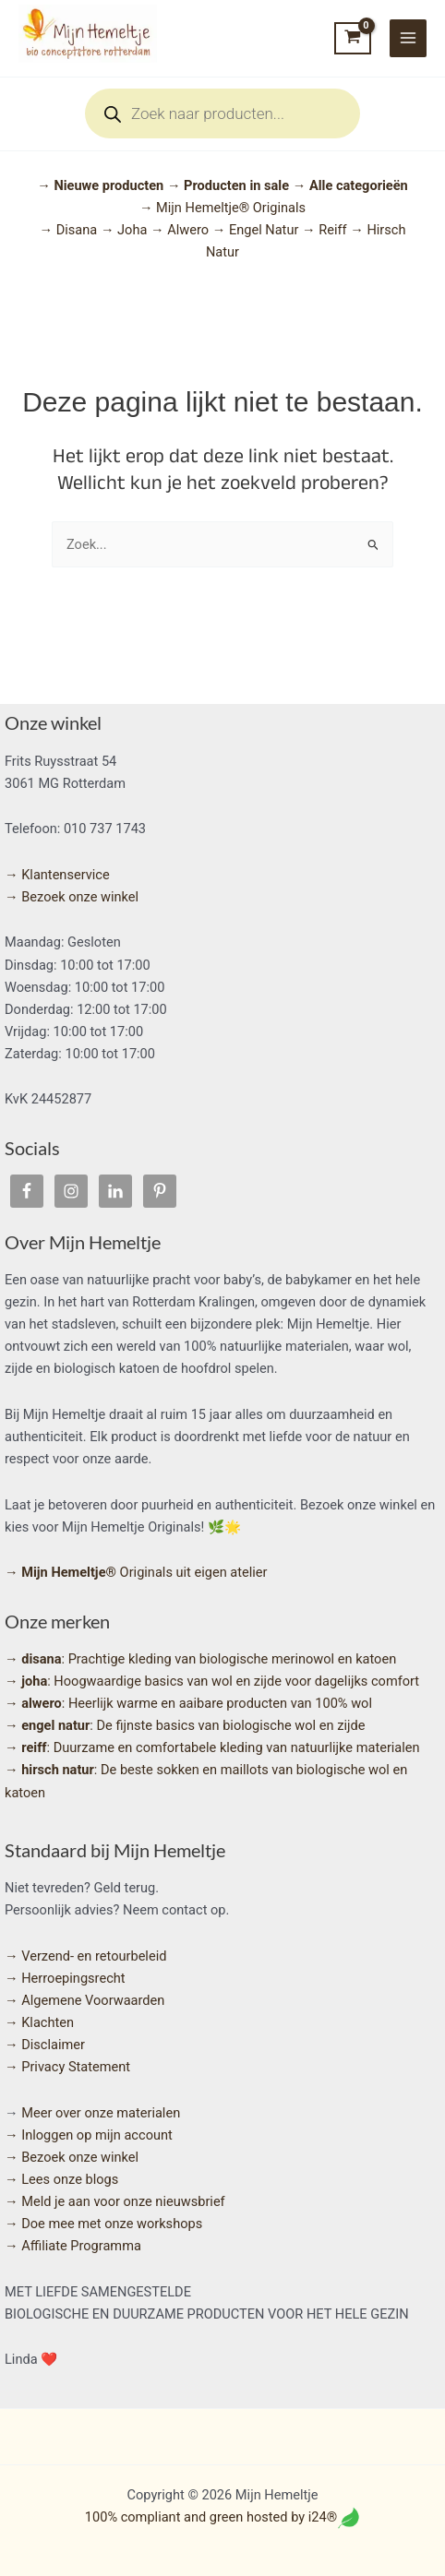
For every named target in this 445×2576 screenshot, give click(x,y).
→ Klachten (39, 2022)
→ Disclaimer (45, 2044)
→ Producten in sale (228, 185)
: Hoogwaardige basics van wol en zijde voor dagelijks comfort (212, 1681)
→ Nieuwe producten (102, 185)
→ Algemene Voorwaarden (84, 2000)
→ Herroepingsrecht (65, 1978)
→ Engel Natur (257, 229)
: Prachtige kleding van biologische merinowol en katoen (200, 1659)
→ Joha (125, 229)
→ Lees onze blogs (61, 2179)
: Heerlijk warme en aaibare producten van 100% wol (188, 1703)
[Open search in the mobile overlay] (222, 113)
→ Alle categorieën (350, 185)
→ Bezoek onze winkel (71, 896)
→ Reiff (326, 229)
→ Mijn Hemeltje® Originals (222, 207)
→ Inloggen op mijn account (89, 2135)
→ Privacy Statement (67, 2066)
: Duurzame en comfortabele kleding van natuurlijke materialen (212, 1747)
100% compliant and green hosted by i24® (211, 2517)
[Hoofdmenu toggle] (408, 37)
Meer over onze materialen (100, 2113)
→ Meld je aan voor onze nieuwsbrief (115, 2201)
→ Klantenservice (57, 874)
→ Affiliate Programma (73, 2245)
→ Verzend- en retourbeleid (85, 1956)
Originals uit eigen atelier (136, 1572)
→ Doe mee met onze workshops (103, 2223)
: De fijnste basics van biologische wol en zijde (185, 1725)
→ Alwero (181, 229)
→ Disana (70, 229)
